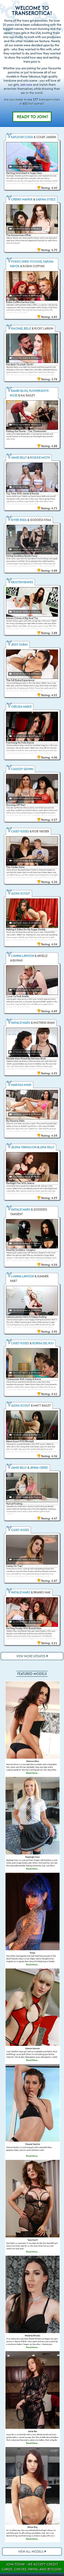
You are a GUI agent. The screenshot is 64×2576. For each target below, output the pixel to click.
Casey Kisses (20, 831)
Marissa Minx (21, 1085)
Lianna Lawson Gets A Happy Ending (26, 1316)
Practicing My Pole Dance (20, 742)
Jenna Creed (39, 1467)
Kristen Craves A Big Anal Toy (22, 618)
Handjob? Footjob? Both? (19, 364)
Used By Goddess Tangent (20, 1249)
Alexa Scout (20, 893)
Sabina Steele (45, 199)
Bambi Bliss (19, 390)
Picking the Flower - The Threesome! (26, 431)
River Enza (19, 520)
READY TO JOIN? (32, 116)
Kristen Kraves (22, 582)
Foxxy (15, 261)
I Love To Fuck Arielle (17, 996)
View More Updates (32, 1656)
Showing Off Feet (15, 805)
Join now (26, 84)
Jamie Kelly (19, 457)
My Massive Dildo (15, 1120)
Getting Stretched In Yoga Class (24, 173)
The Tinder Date (15, 867)
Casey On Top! (14, 1566)
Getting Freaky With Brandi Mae (23, 1628)
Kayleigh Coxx (22, 137)
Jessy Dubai (19, 644)
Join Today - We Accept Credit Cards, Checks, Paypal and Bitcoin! (32, 2567)
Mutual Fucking (14, 1503)
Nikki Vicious (32, 261)
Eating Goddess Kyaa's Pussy (21, 555)
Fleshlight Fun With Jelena (20, 1183)
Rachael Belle (21, 328)
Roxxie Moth (40, 457)
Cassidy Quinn (22, 769)
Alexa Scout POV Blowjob (20, 1441)
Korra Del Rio (43, 1343)
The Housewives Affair (18, 235)
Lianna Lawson (22, 955)
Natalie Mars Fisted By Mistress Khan (26, 1058)
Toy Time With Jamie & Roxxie (22, 493)
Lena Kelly (47, 1147)
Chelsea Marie (21, 706)
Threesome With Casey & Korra (23, 1379)
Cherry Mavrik (22, 199)
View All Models (32, 2551)
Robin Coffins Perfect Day (20, 302)
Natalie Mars (20, 1022)
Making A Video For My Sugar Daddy (26, 929)
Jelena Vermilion (24, 1147)
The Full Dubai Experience (20, 680)
